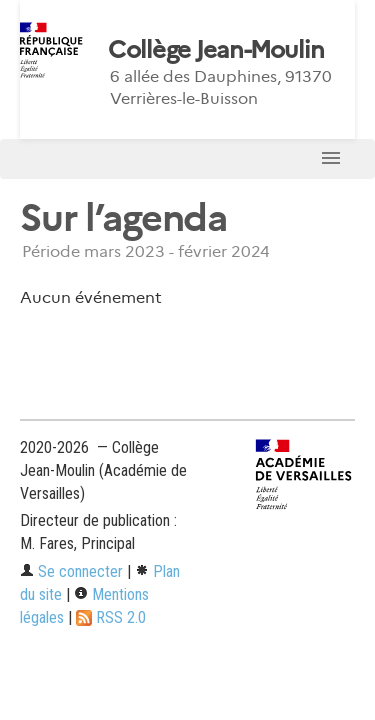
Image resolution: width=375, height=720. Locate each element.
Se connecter (71, 571)
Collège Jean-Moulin (216, 50)
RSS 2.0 (111, 617)
